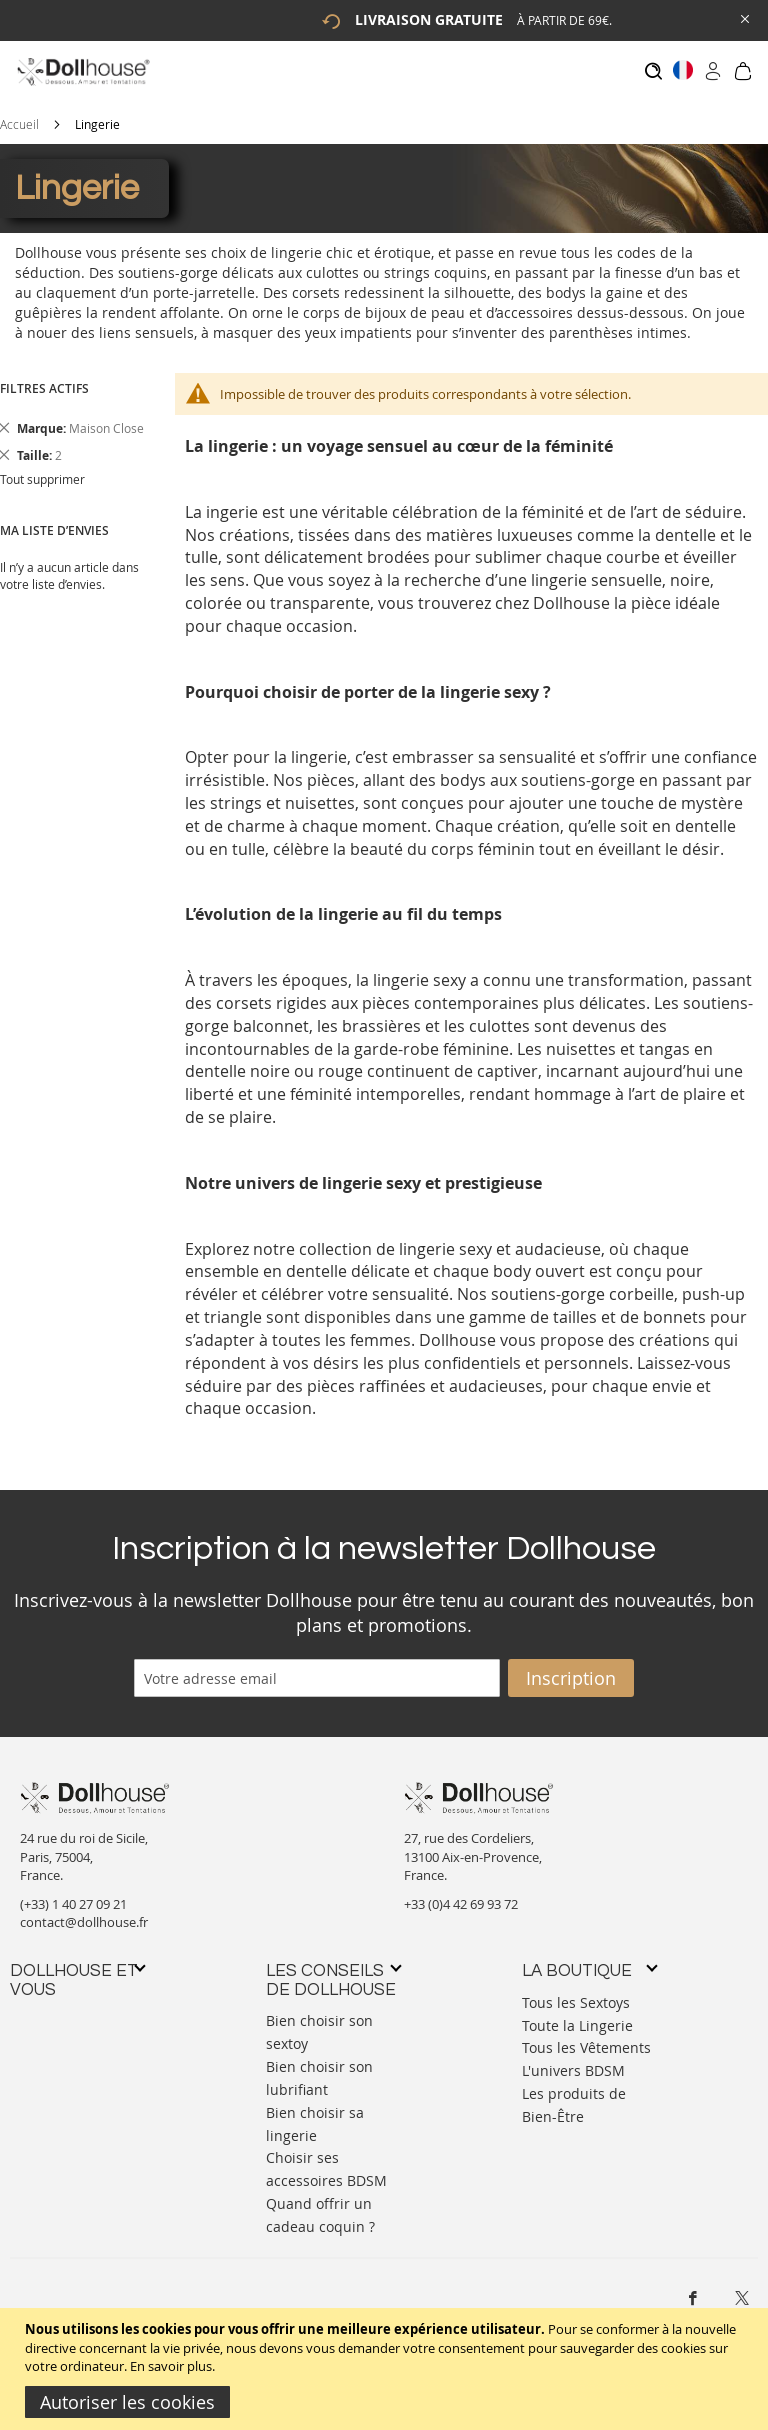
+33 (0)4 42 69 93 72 (461, 1894)
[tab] (77, 1970)
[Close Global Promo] (743, 17)
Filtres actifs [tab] (44, 378)
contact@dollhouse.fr (84, 1913)
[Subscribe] (571, 1668)
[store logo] (82, 71)
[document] (386, 2369)
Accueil (19, 114)
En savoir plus (171, 2366)
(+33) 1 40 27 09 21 (73, 1894)
